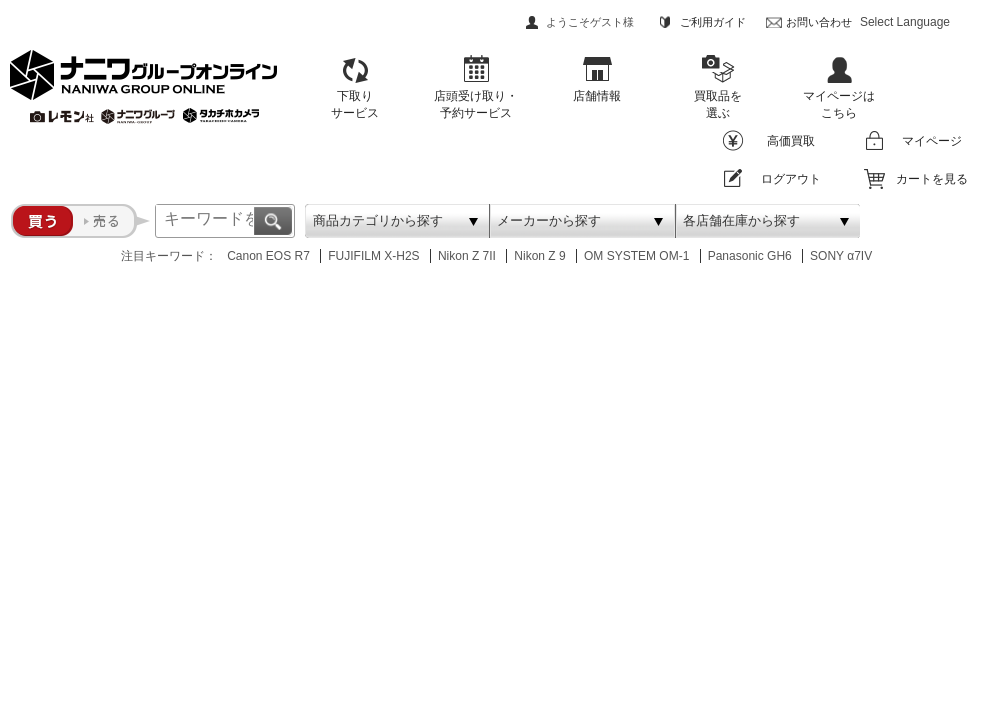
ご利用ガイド (713, 22)
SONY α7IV (841, 256)
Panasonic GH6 (750, 256)
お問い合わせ (819, 22)
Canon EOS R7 (268, 256)
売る (112, 221)
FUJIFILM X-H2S (373, 256)
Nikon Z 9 (539, 256)
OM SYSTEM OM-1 (636, 256)
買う (42, 221)
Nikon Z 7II (467, 256)
